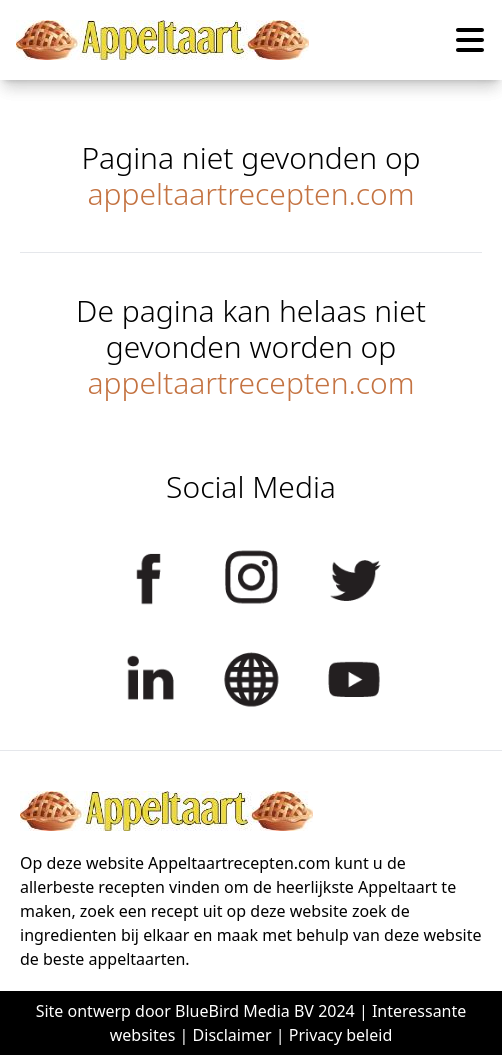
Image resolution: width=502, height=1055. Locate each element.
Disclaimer (232, 1035)
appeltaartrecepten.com (250, 193)
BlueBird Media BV (244, 1011)
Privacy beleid (341, 1035)
